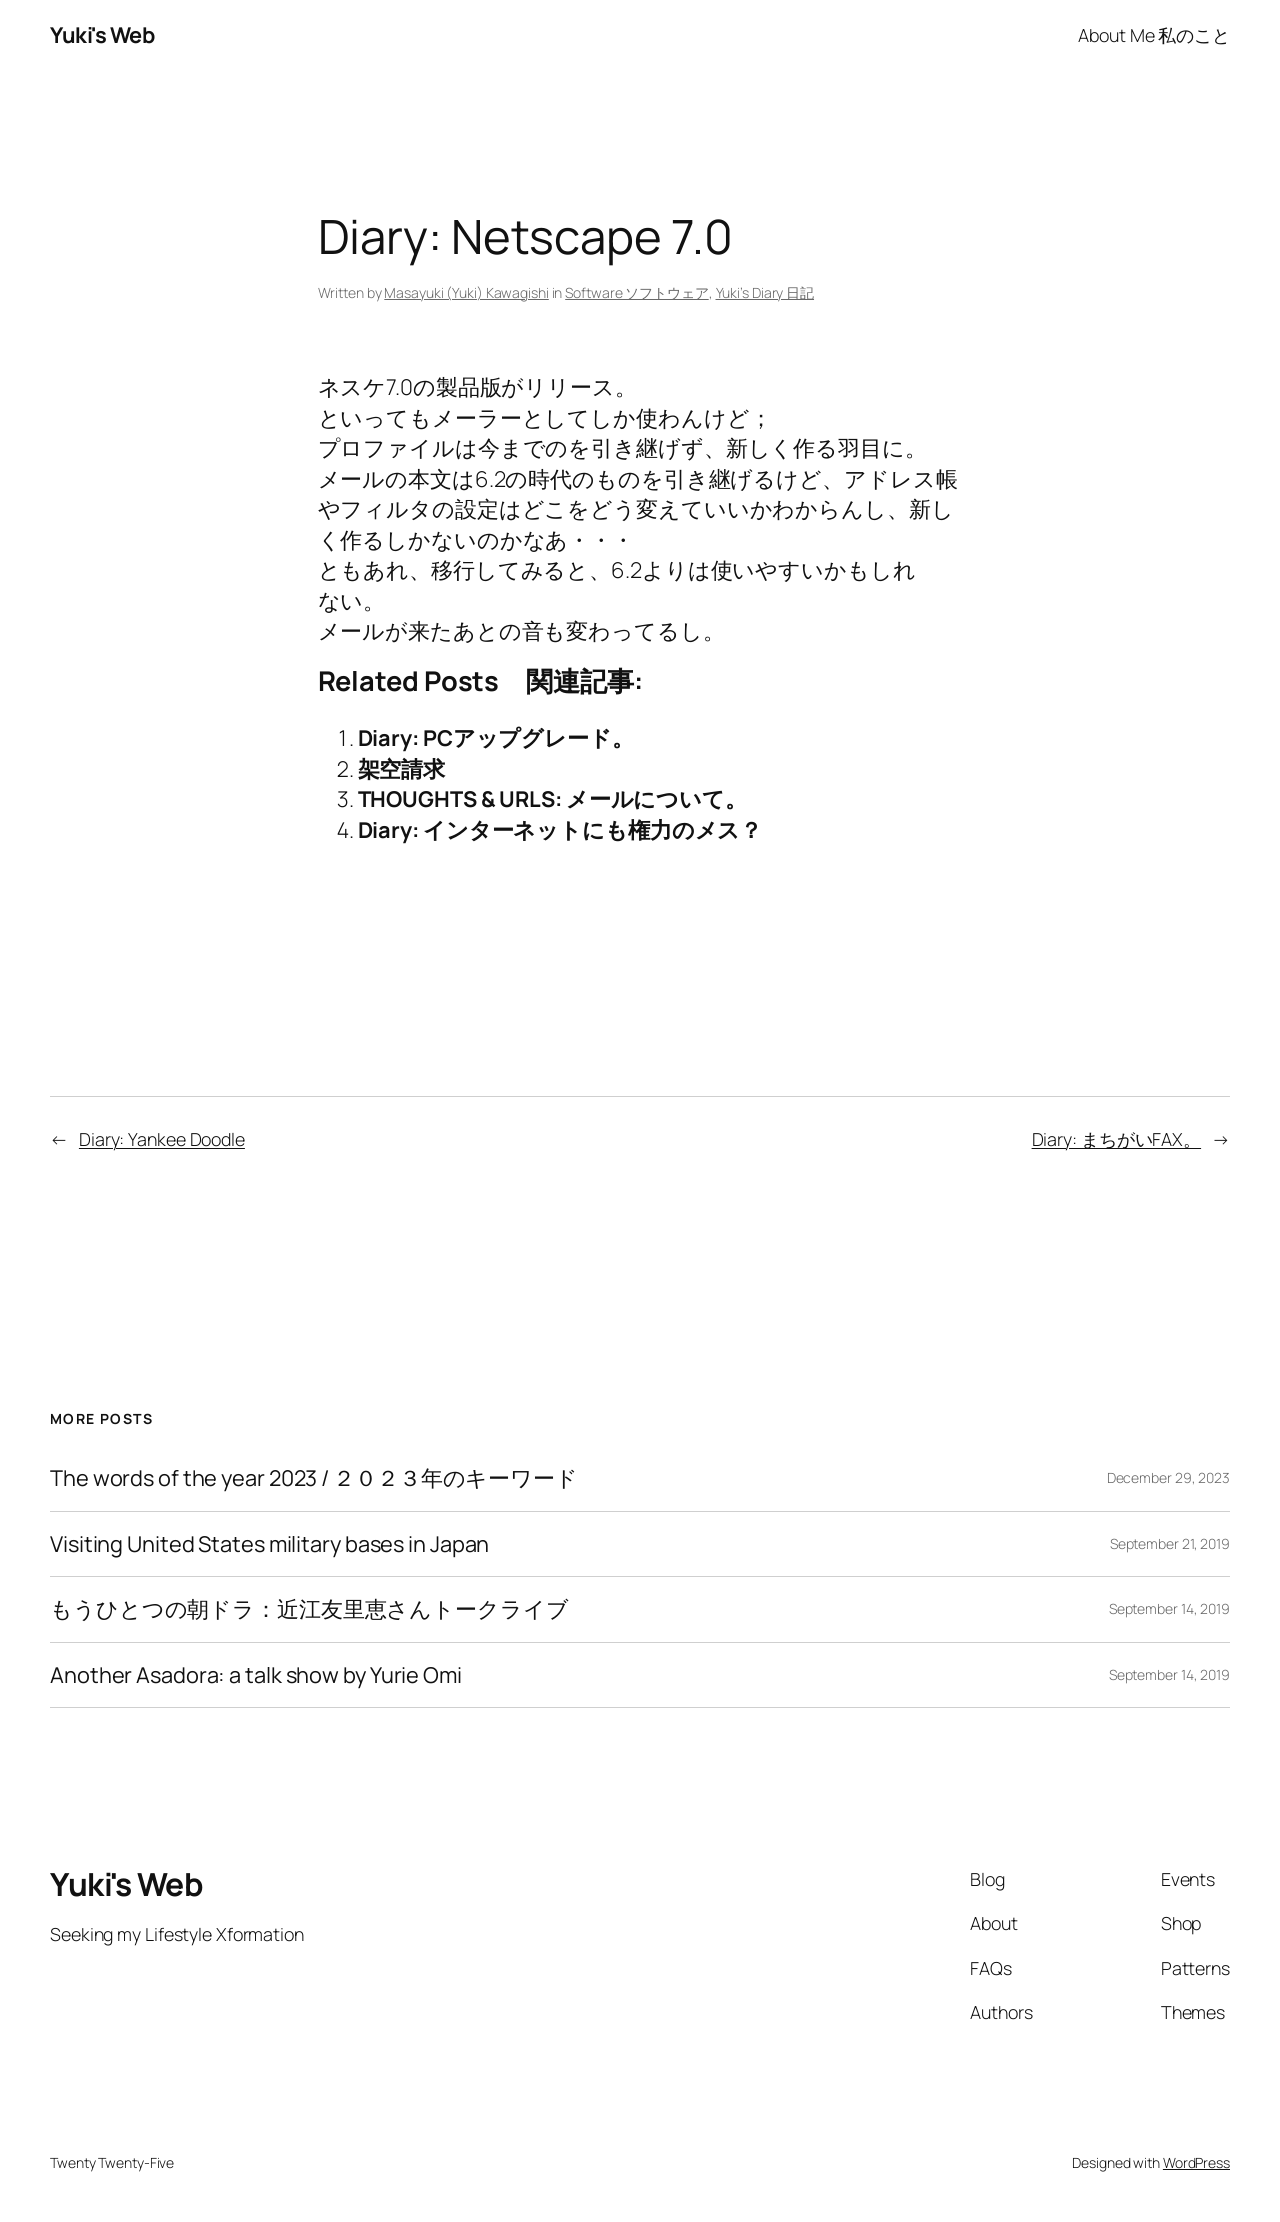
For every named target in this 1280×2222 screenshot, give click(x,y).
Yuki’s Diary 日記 (765, 292)
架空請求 (402, 769)
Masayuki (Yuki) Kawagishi (466, 292)
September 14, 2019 (1169, 1608)
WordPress (1196, 2162)
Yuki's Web (102, 35)
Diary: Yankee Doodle (162, 1139)
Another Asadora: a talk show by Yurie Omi (256, 1675)
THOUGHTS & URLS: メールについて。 (553, 799)
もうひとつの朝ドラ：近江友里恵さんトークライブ (309, 1609)
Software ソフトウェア (637, 292)
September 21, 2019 (1170, 1543)
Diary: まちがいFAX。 (1117, 1139)
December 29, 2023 (1168, 1477)
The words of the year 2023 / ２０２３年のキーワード (314, 1478)
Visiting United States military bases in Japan (269, 1544)
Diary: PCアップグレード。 (496, 738)
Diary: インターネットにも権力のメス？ (560, 830)
